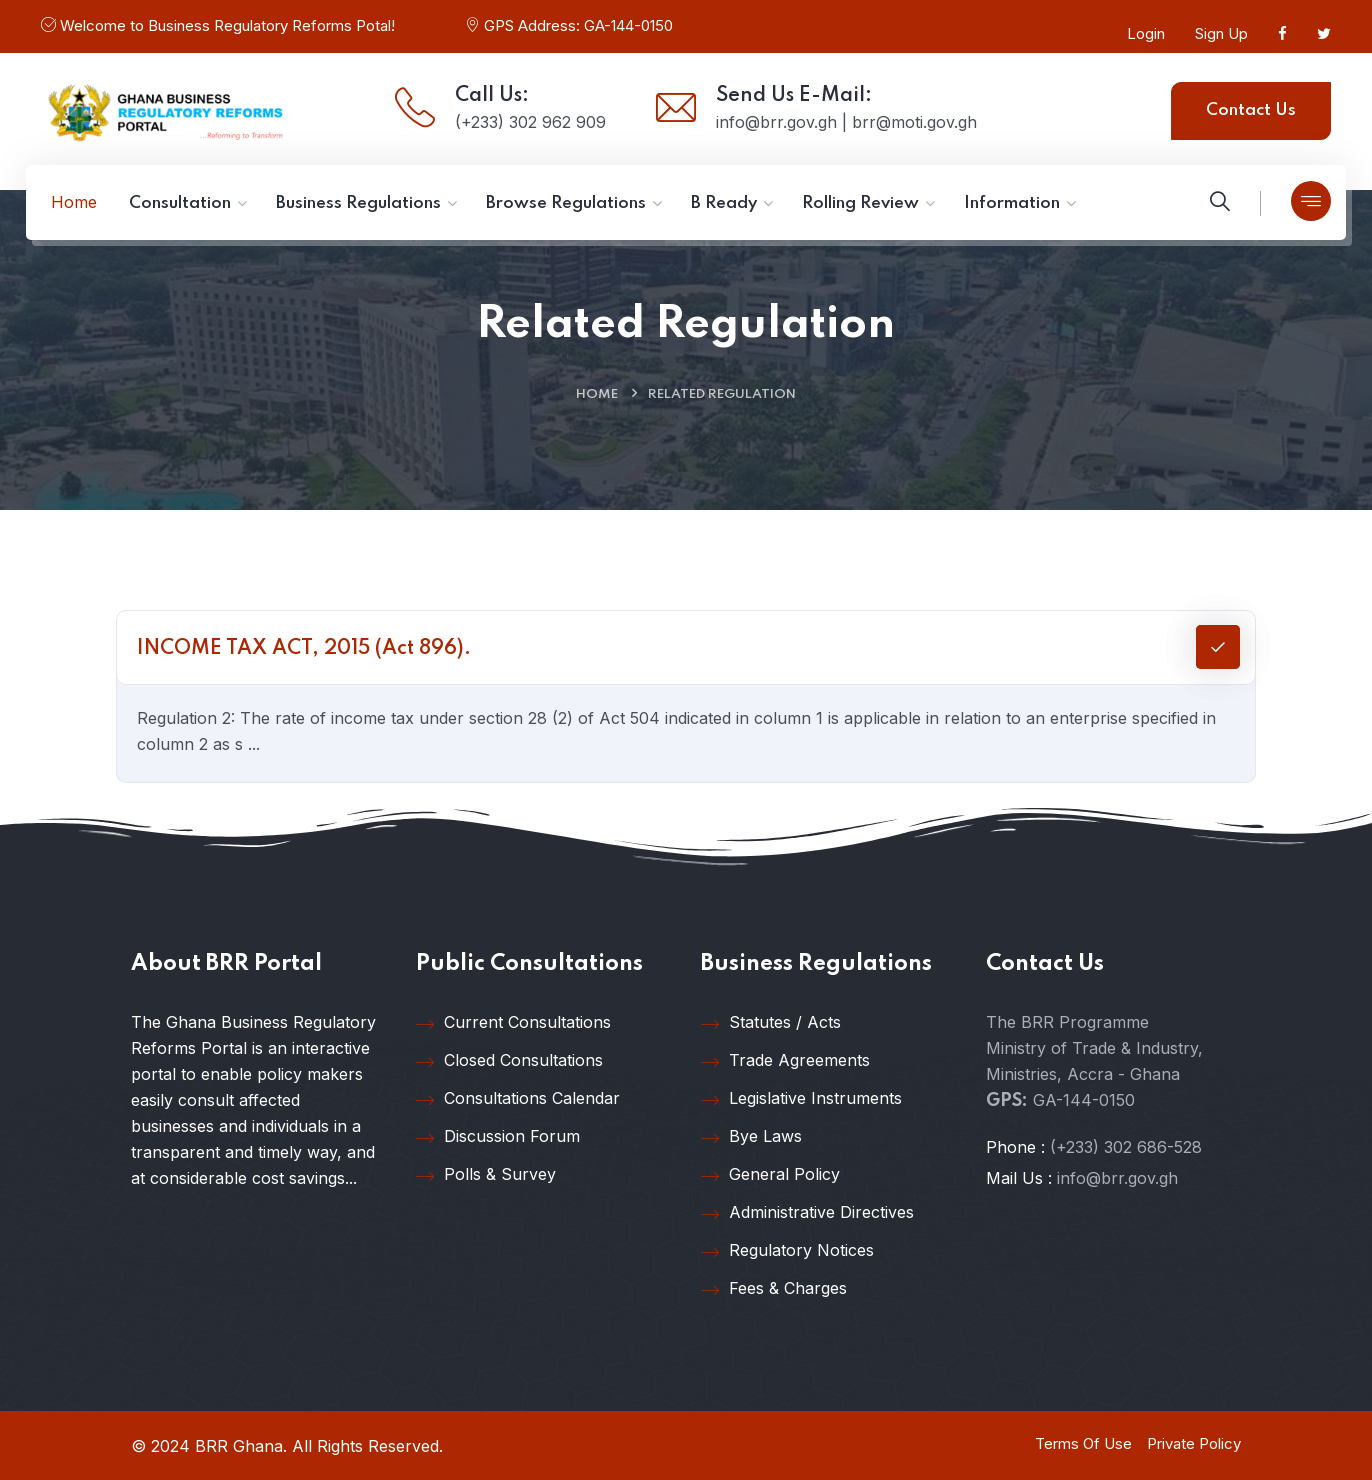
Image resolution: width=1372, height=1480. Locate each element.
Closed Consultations (509, 1061)
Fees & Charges (774, 1289)
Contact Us (1251, 110)
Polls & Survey (486, 1175)
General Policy (770, 1175)
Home (597, 394)
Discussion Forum (498, 1137)
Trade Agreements (785, 1061)
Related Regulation (722, 394)
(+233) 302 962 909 (530, 122)
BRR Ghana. (241, 1446)
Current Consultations (513, 1023)
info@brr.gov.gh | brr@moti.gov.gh (846, 122)
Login (1146, 33)
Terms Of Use (1083, 1443)
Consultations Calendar (518, 1099)
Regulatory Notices (787, 1251)
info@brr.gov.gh (1117, 1178)
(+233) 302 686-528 (1126, 1147)
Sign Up (1221, 33)
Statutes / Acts (771, 1023)
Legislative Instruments (801, 1099)
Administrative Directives (807, 1213)
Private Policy (1194, 1443)
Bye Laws (751, 1137)
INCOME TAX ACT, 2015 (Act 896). (304, 649)
